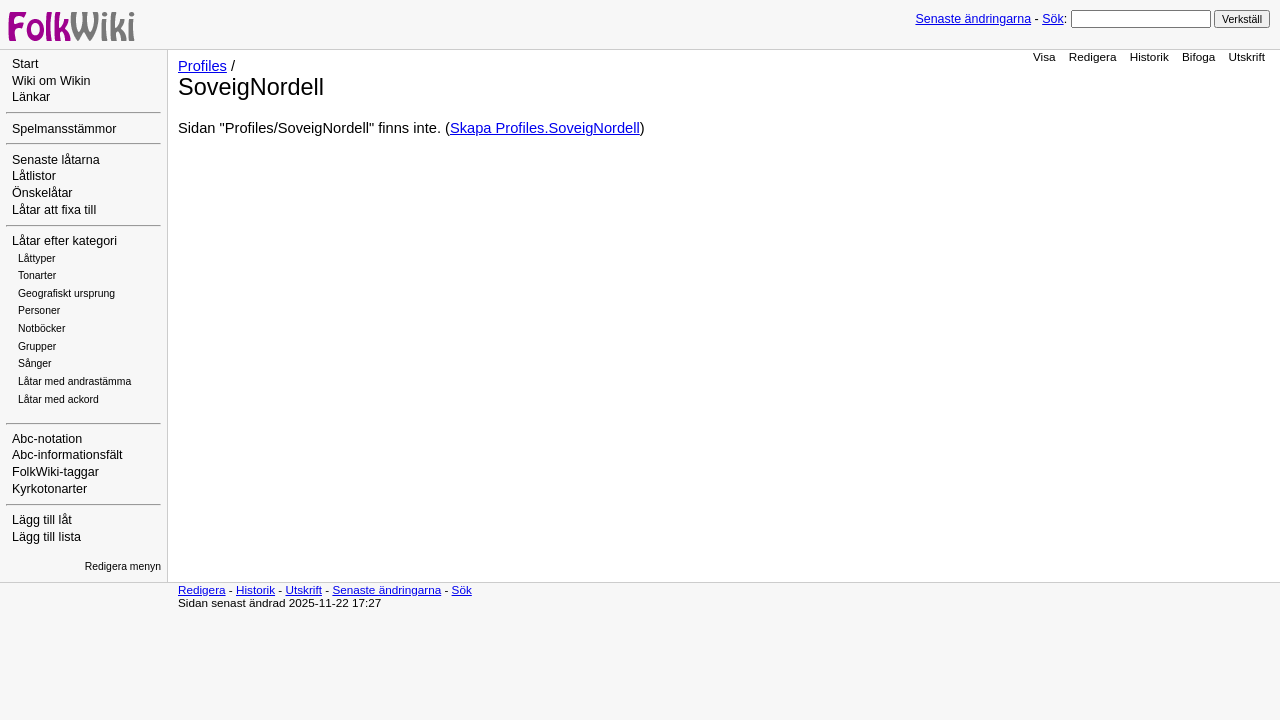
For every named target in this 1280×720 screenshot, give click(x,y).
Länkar (31, 97)
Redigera (1093, 56)
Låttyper (37, 258)
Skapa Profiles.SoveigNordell (545, 128)
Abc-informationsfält (67, 455)
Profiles (202, 66)
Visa (1044, 56)
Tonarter (37, 275)
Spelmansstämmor (64, 129)
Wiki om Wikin (51, 81)
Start (25, 64)
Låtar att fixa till (54, 210)
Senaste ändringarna (973, 19)
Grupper (37, 346)
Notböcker (41, 328)
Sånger (35, 363)
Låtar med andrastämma (74, 381)
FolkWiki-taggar (55, 472)
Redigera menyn (123, 566)
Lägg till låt (42, 520)
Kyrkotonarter (49, 489)
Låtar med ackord (58, 399)
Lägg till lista (46, 537)
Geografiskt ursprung (66, 293)
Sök (1052, 19)
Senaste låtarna (56, 160)
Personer (39, 310)
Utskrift (1247, 56)
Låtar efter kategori (64, 241)
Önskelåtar (42, 193)
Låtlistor (34, 176)
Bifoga (1198, 56)
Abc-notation (47, 439)
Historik (1149, 56)
